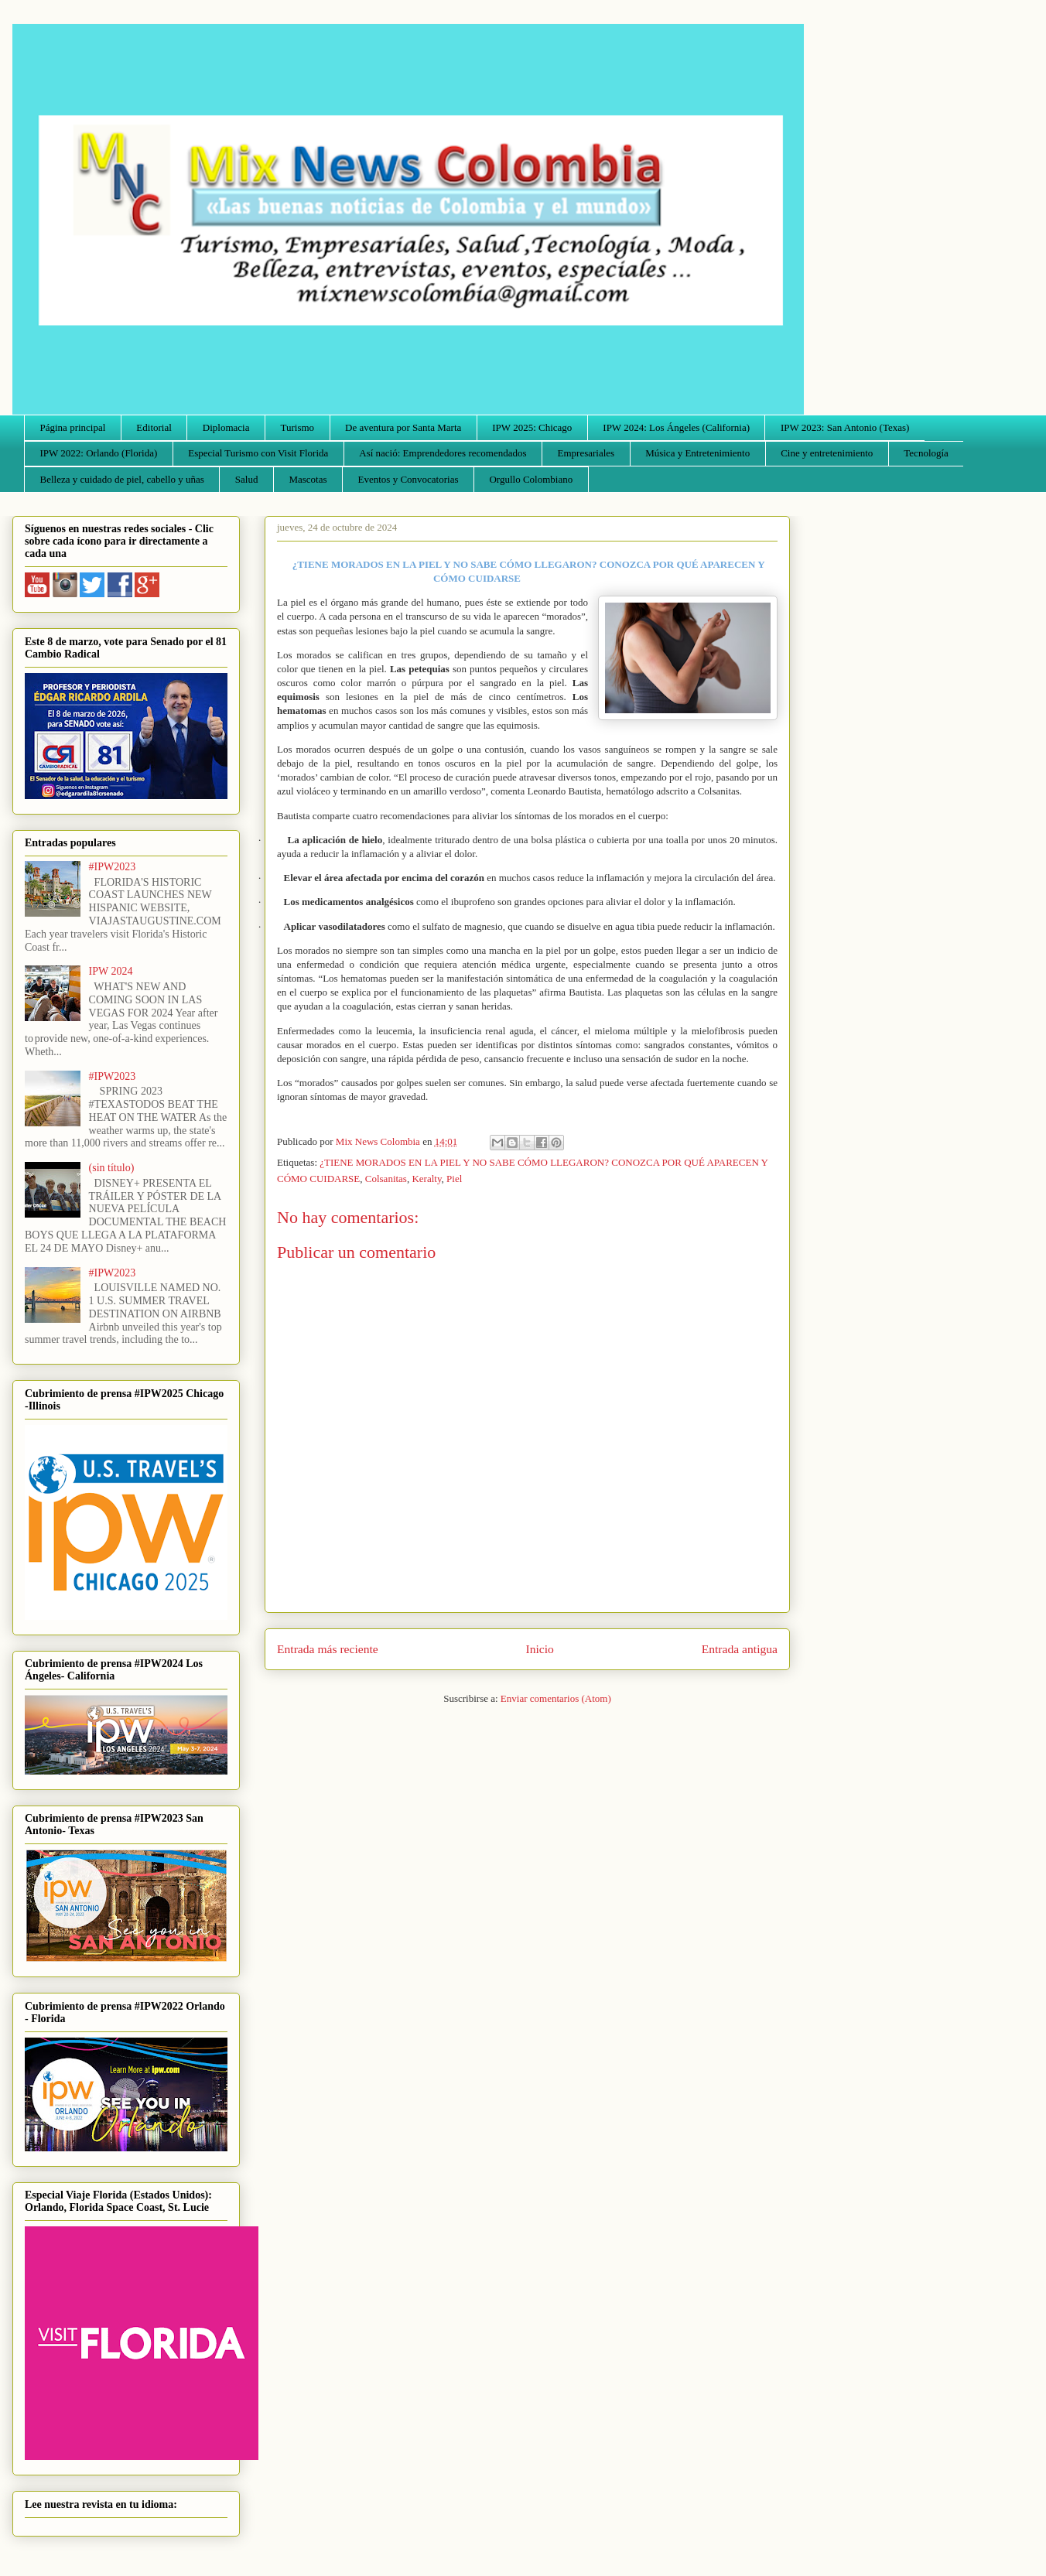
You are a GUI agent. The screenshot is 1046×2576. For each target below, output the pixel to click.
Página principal (73, 427)
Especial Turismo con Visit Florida (258, 453)
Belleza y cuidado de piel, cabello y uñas (122, 479)
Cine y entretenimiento (827, 453)
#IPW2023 (112, 867)
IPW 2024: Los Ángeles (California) (676, 427)
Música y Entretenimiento (697, 453)
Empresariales (586, 453)
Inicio (540, 1648)
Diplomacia (226, 427)
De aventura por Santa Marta (403, 427)
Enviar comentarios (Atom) (556, 1698)
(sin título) (112, 1168)
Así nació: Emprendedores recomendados (442, 453)
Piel (454, 1178)
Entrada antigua (740, 1648)
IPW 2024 (111, 971)
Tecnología (926, 453)
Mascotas (307, 479)
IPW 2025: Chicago (532, 427)
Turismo (298, 427)
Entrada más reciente (327, 1648)
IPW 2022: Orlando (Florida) (99, 453)
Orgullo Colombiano (531, 479)
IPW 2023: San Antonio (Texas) (845, 427)
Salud (246, 479)
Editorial (154, 427)
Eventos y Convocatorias (408, 479)
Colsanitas (386, 1178)
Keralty (426, 1178)
